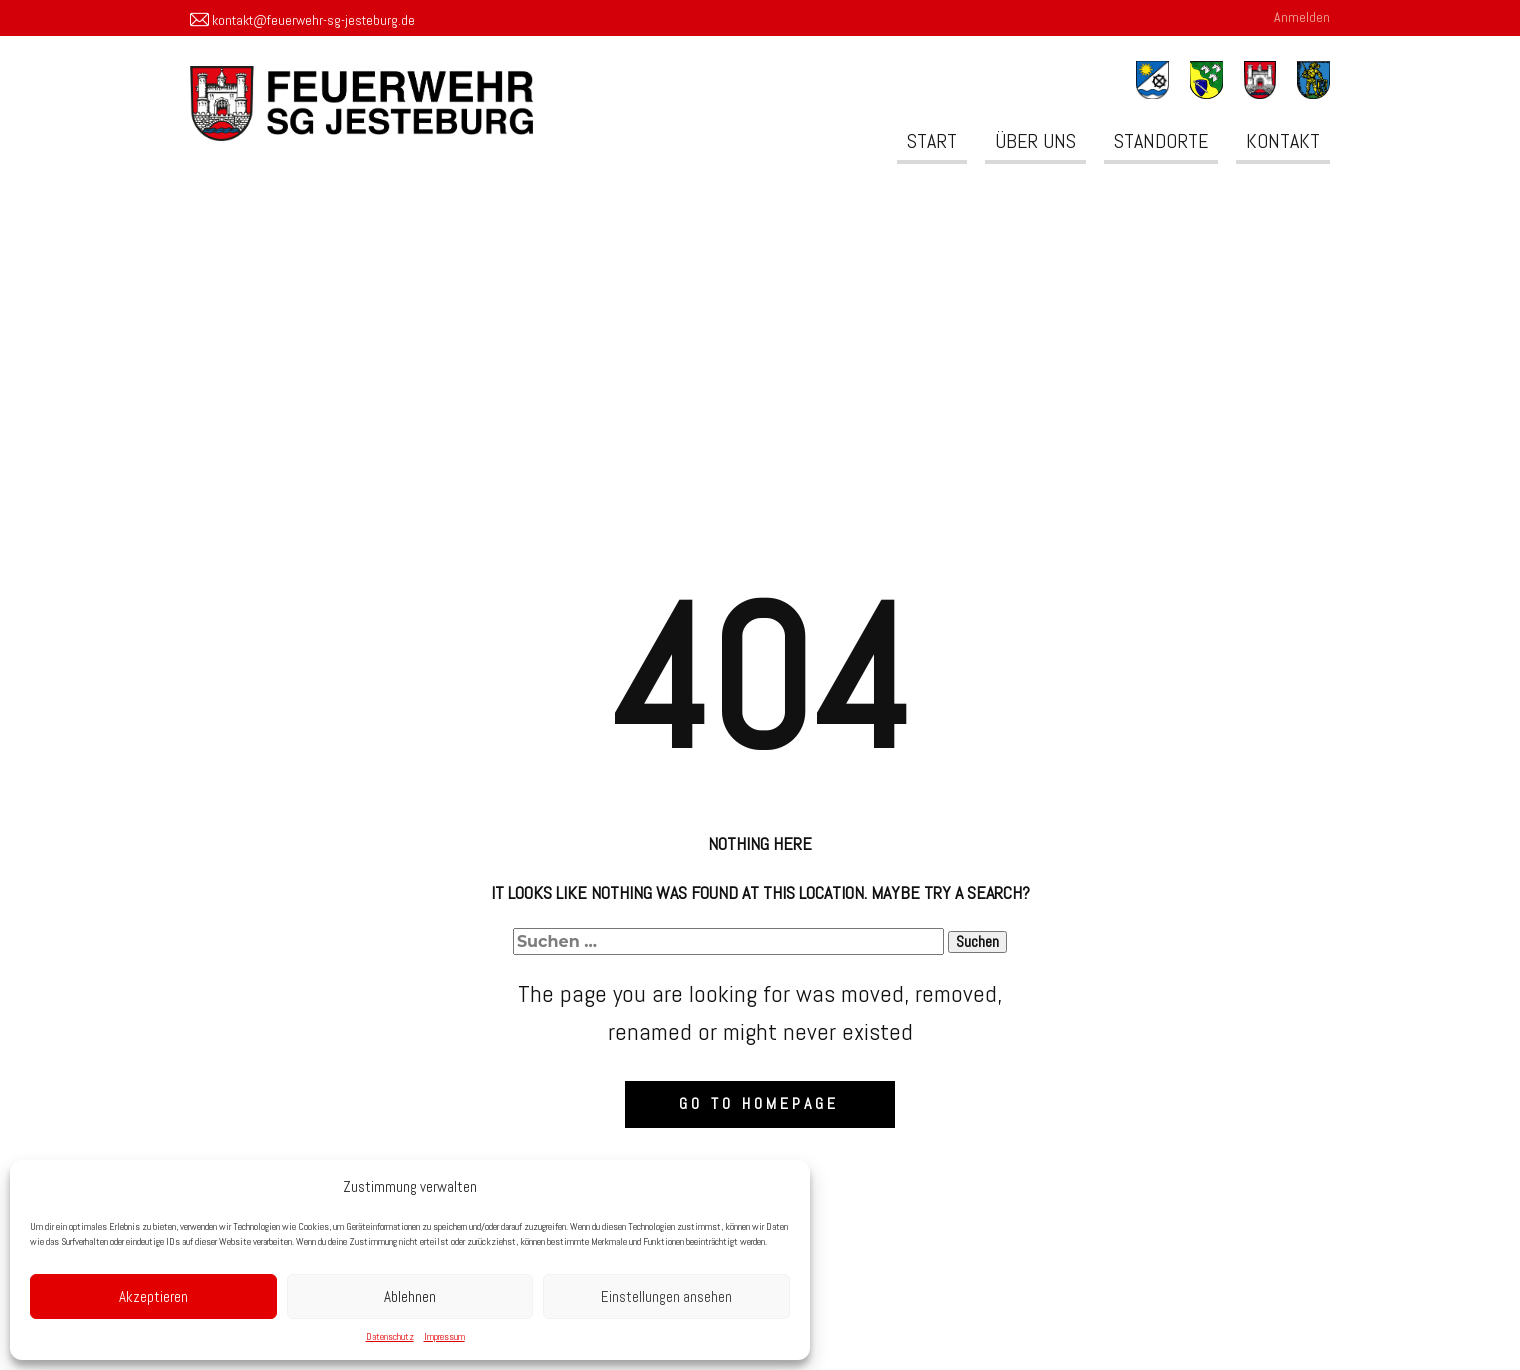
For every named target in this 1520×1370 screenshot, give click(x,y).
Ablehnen (410, 1296)
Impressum (444, 1336)
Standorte (1161, 141)
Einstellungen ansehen (666, 1296)
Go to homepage (759, 1103)
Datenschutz (390, 1336)
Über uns (1035, 141)
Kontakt (1283, 141)
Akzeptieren (153, 1296)
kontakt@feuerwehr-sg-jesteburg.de (302, 20)
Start (932, 141)
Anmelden (1302, 17)
